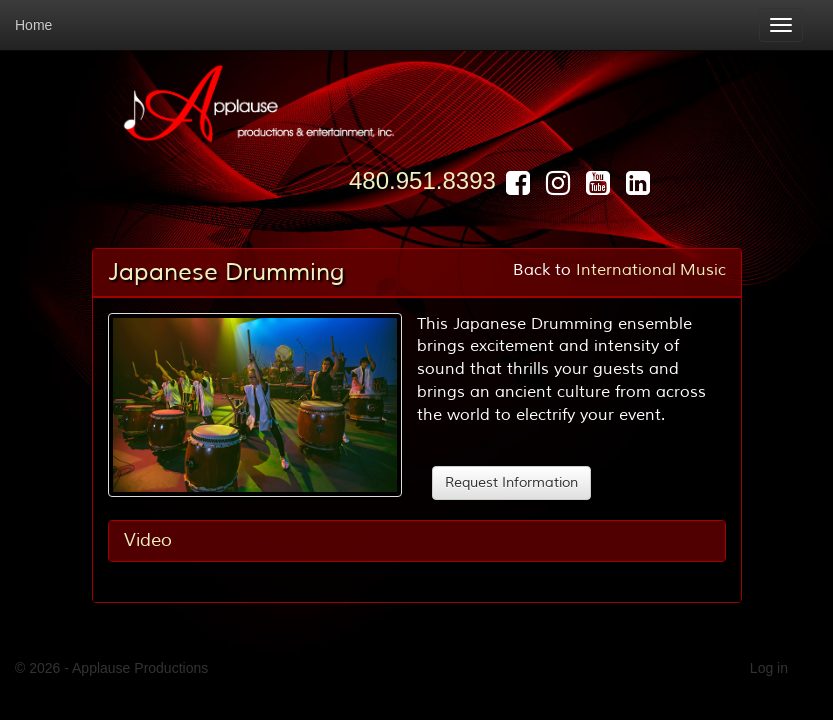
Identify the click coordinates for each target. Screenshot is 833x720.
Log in (769, 668)
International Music (651, 270)
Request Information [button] (511, 482)
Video (148, 540)
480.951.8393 (422, 180)
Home (33, 25)
